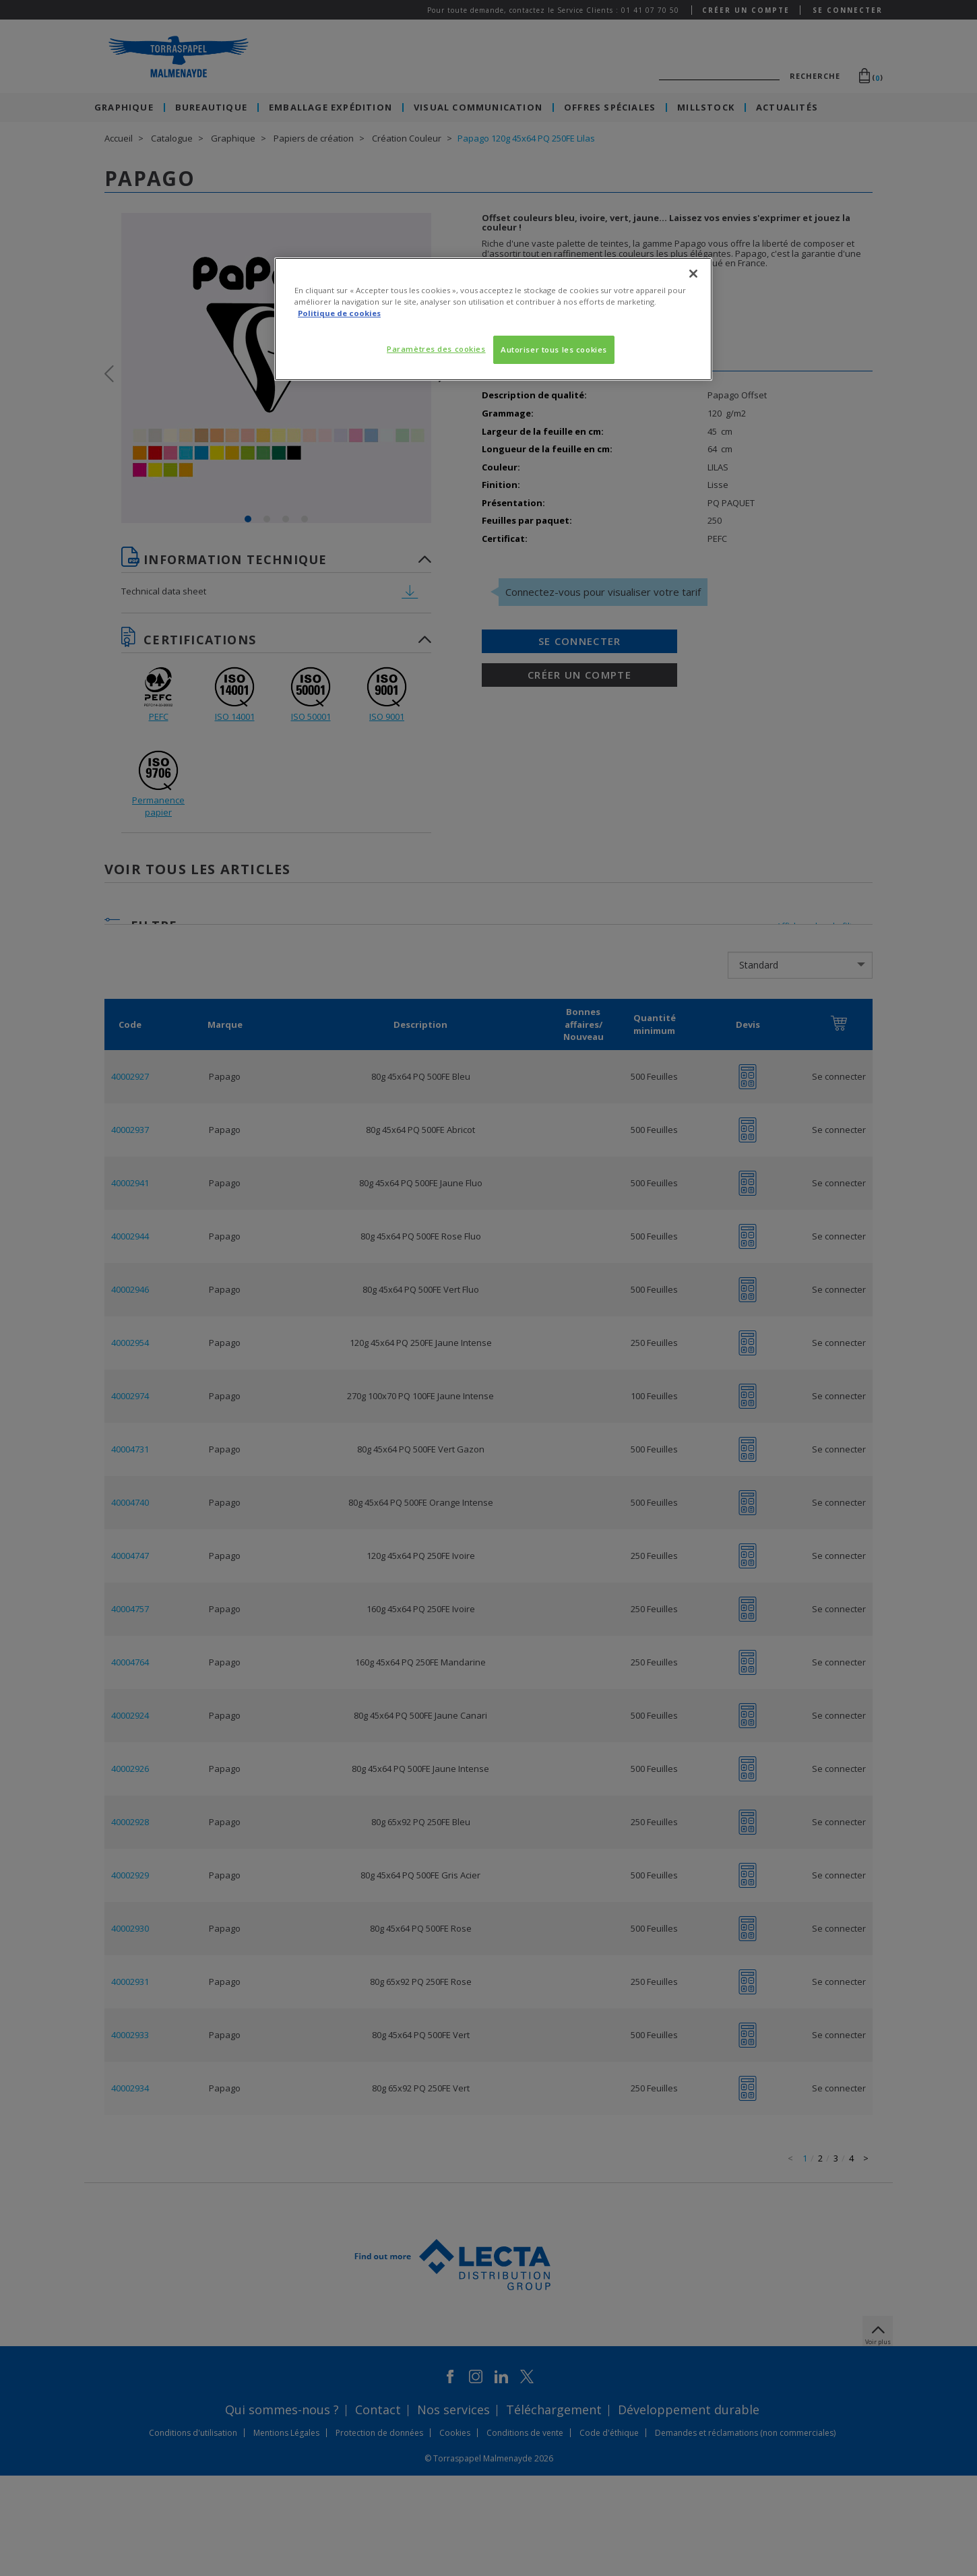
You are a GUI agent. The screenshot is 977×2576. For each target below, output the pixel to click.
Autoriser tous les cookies (554, 349)
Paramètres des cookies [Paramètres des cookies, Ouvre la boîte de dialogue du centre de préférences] (436, 349)
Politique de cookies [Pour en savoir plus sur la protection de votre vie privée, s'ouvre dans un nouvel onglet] (339, 313)
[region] (493, 319)
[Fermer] (693, 273)
